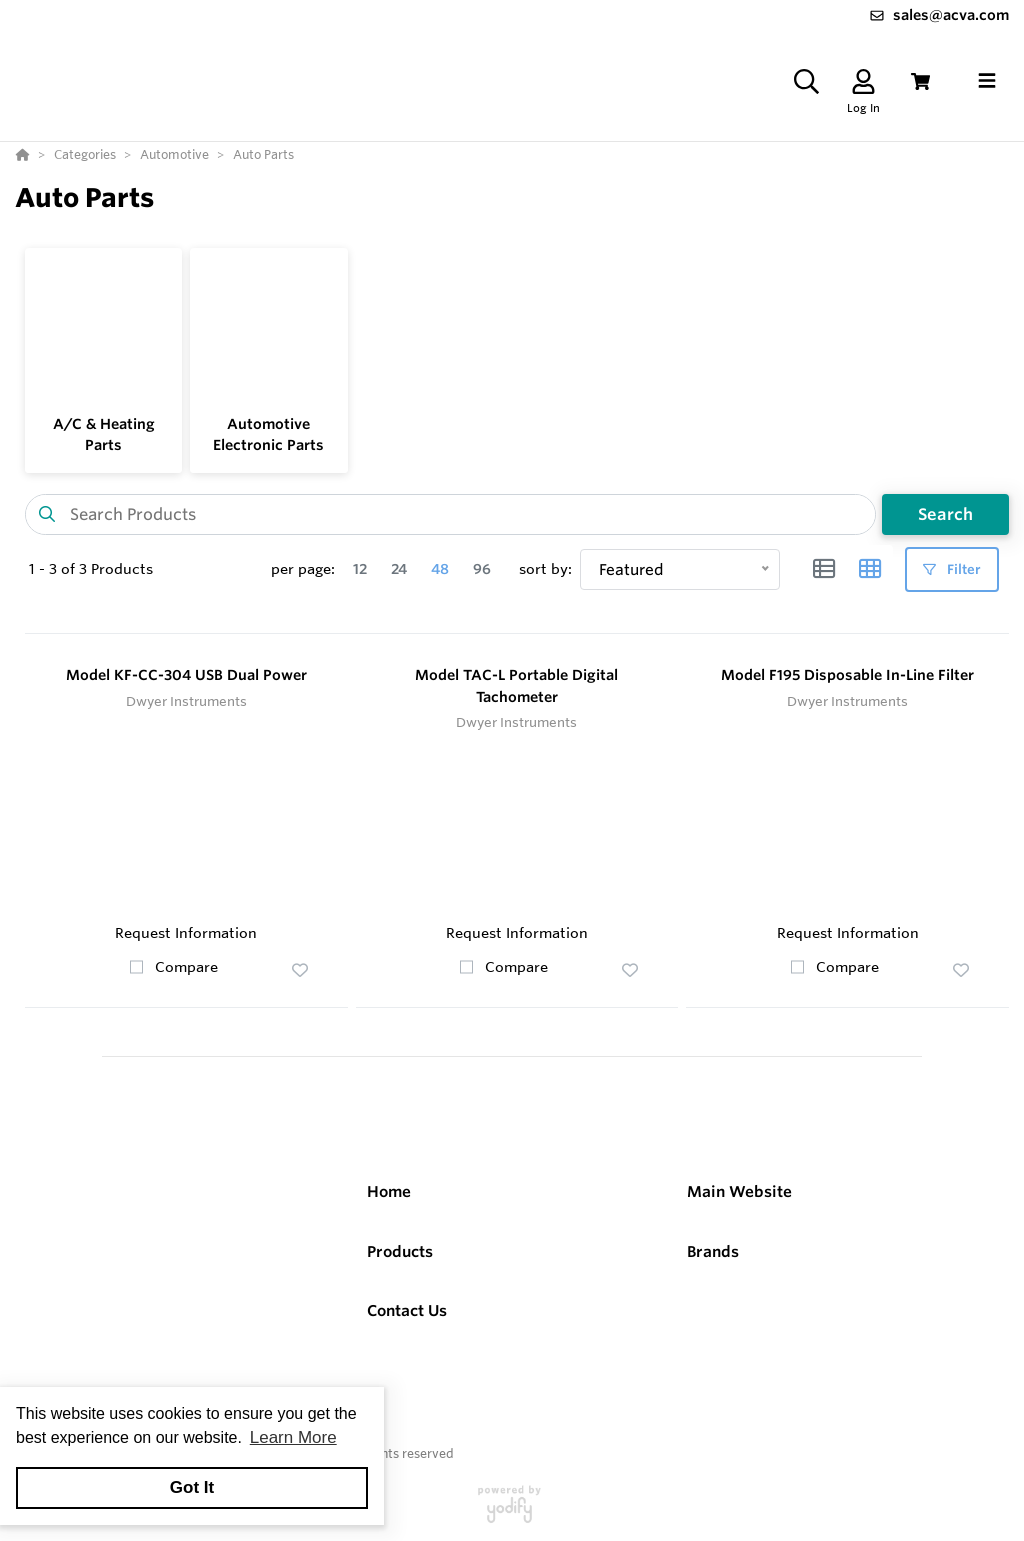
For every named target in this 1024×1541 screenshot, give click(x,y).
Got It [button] (192, 1487)
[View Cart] (920, 81)
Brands (713, 1251)
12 (360, 569)
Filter (952, 569)
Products (400, 1251)
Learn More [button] (293, 1437)
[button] (300, 970)
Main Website (739, 1191)
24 (399, 569)
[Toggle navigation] (987, 81)
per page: (303, 569)
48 (440, 569)
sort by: (545, 569)
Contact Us (407, 1310)
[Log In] (863, 81)
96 (482, 569)
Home (389, 1191)
